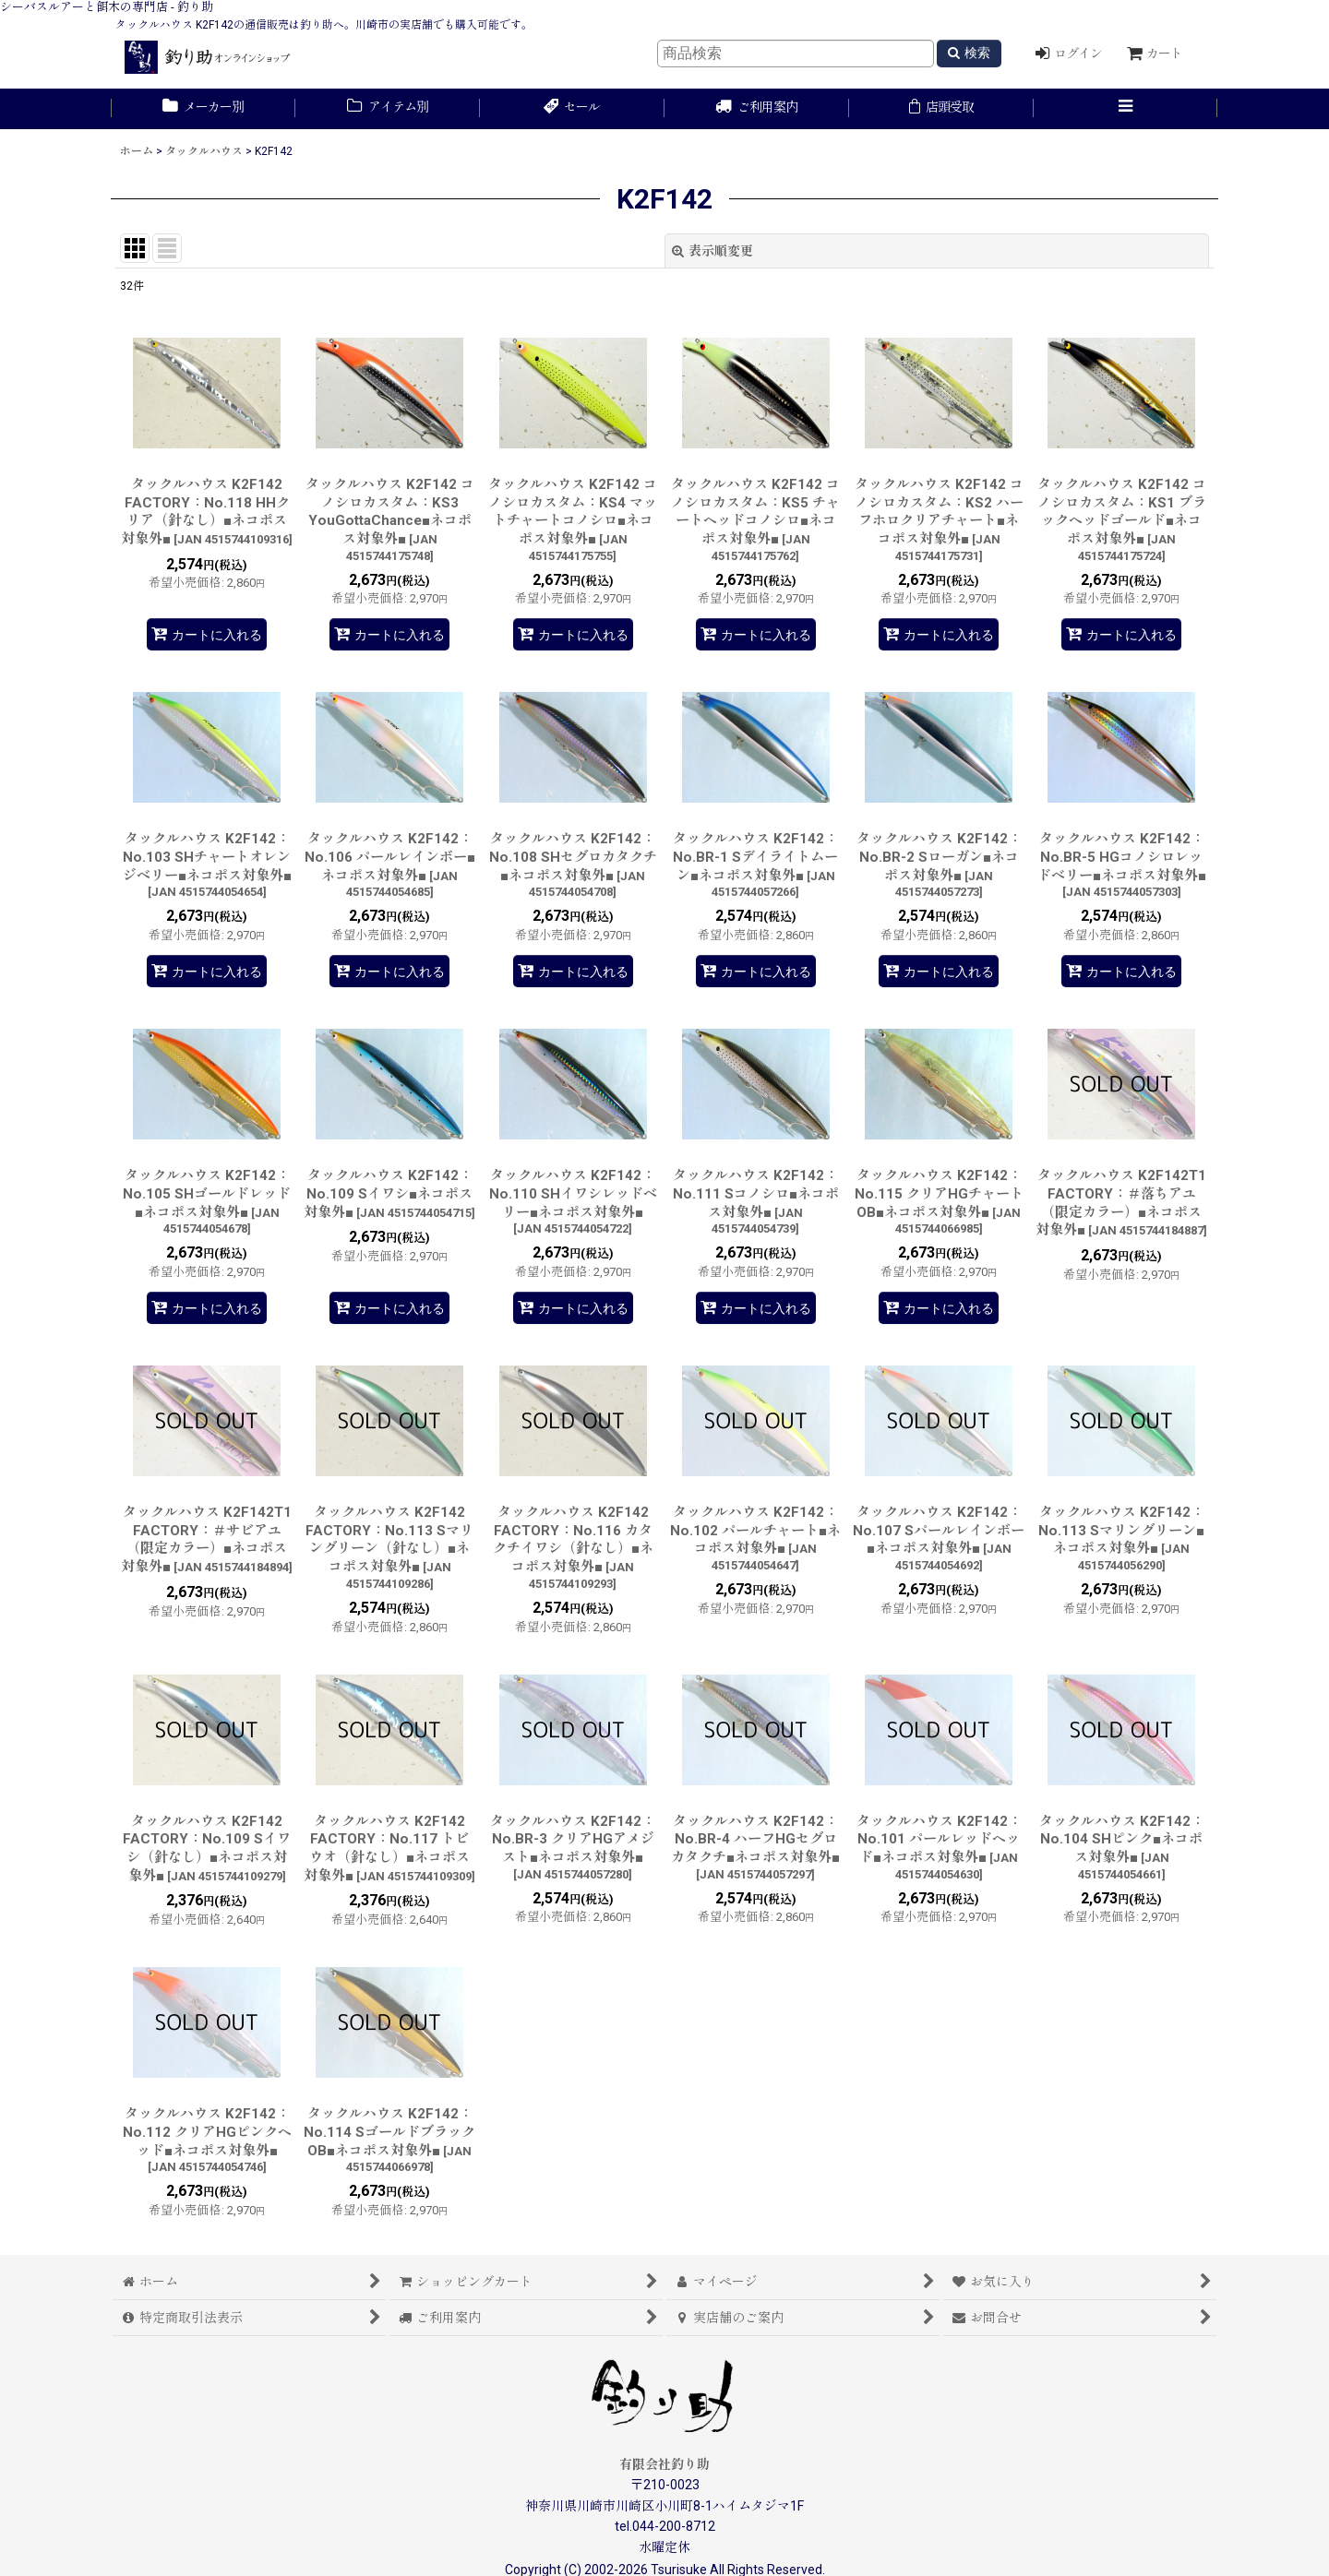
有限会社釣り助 (664, 2464)
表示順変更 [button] (712, 251)
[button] (1126, 109)
